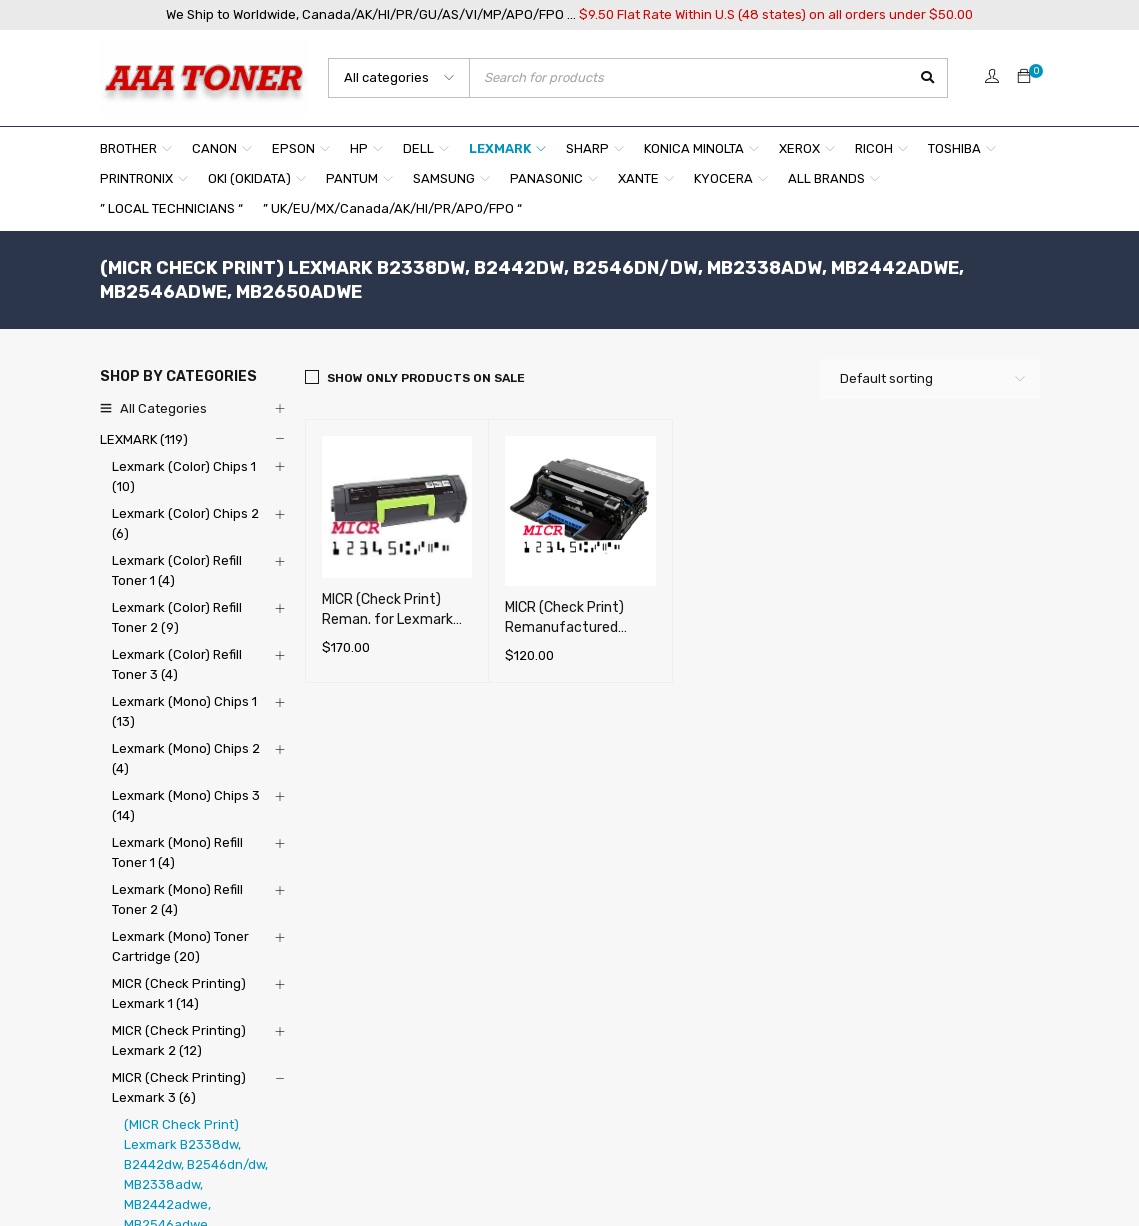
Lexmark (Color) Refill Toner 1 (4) (177, 570)
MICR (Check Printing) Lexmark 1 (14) (179, 993)
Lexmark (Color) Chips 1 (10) (184, 476)
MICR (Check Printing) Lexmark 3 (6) (179, 1087)
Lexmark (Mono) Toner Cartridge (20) (180, 946)
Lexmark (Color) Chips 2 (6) (185, 523)
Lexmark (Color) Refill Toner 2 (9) (177, 617)
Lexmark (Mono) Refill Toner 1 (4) (177, 852)
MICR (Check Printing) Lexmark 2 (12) (179, 1040)
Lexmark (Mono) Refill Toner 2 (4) (177, 899)
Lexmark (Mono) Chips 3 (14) (186, 805)
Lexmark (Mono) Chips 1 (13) (184, 711)
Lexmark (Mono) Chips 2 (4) (186, 758)
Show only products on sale (426, 378)
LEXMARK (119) (144, 439)
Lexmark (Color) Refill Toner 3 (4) (177, 664)
